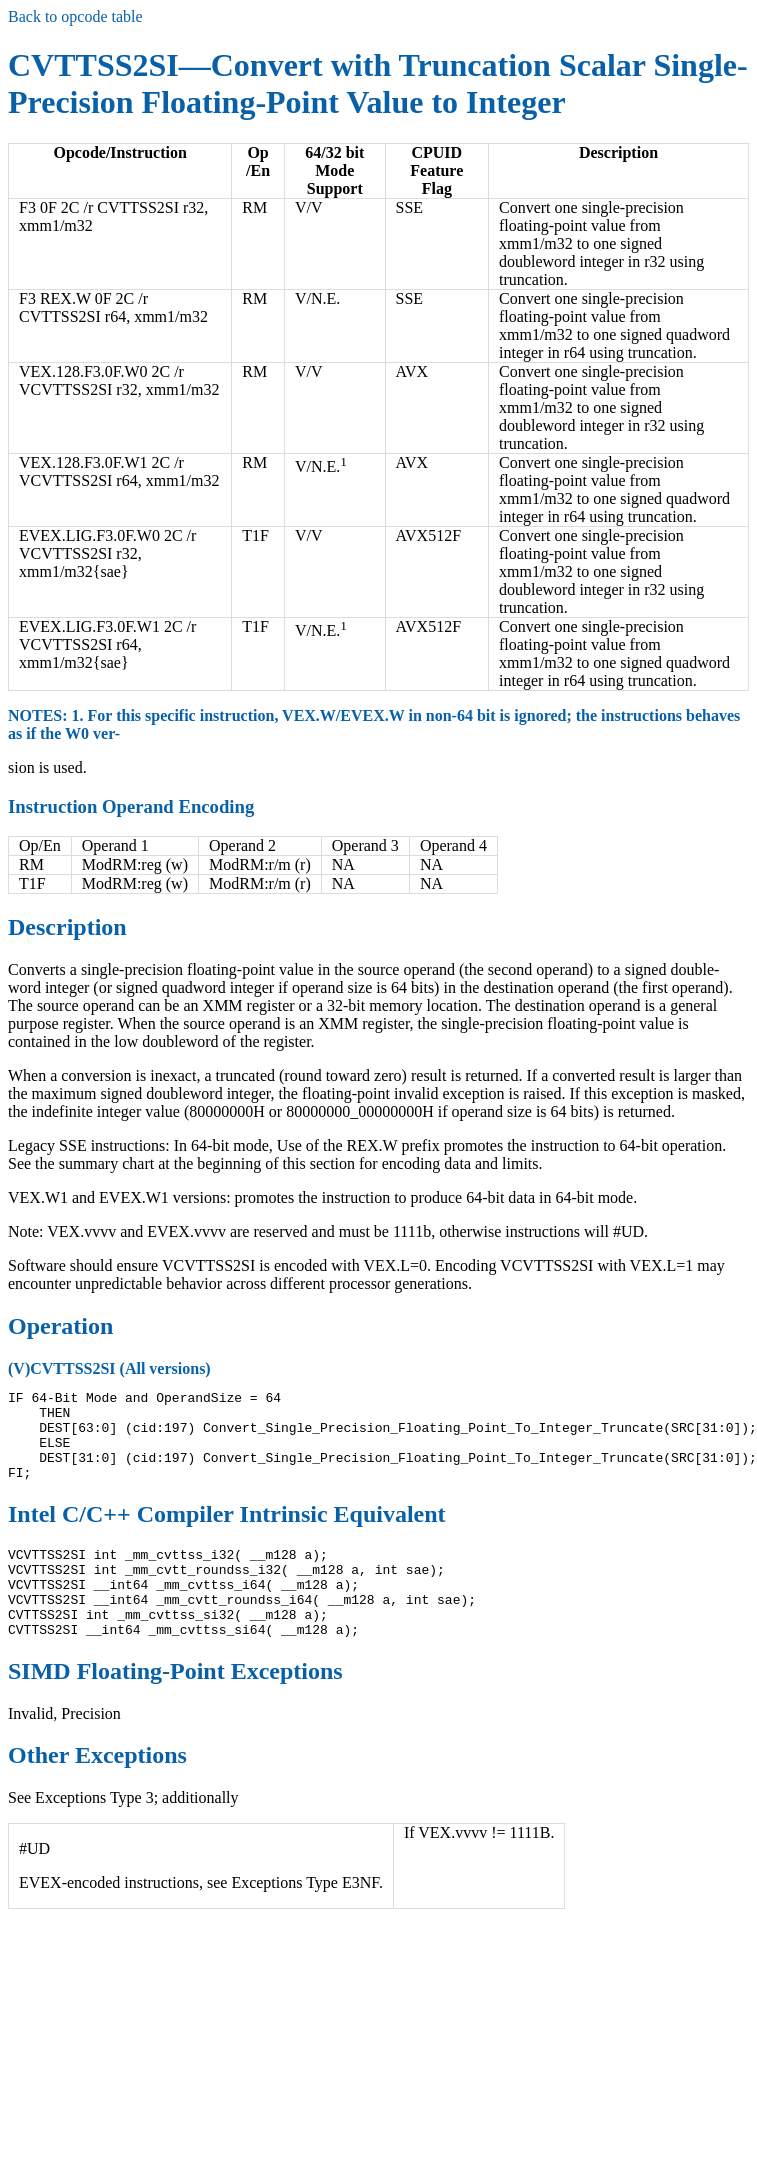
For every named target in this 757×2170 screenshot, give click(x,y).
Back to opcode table (75, 16)
